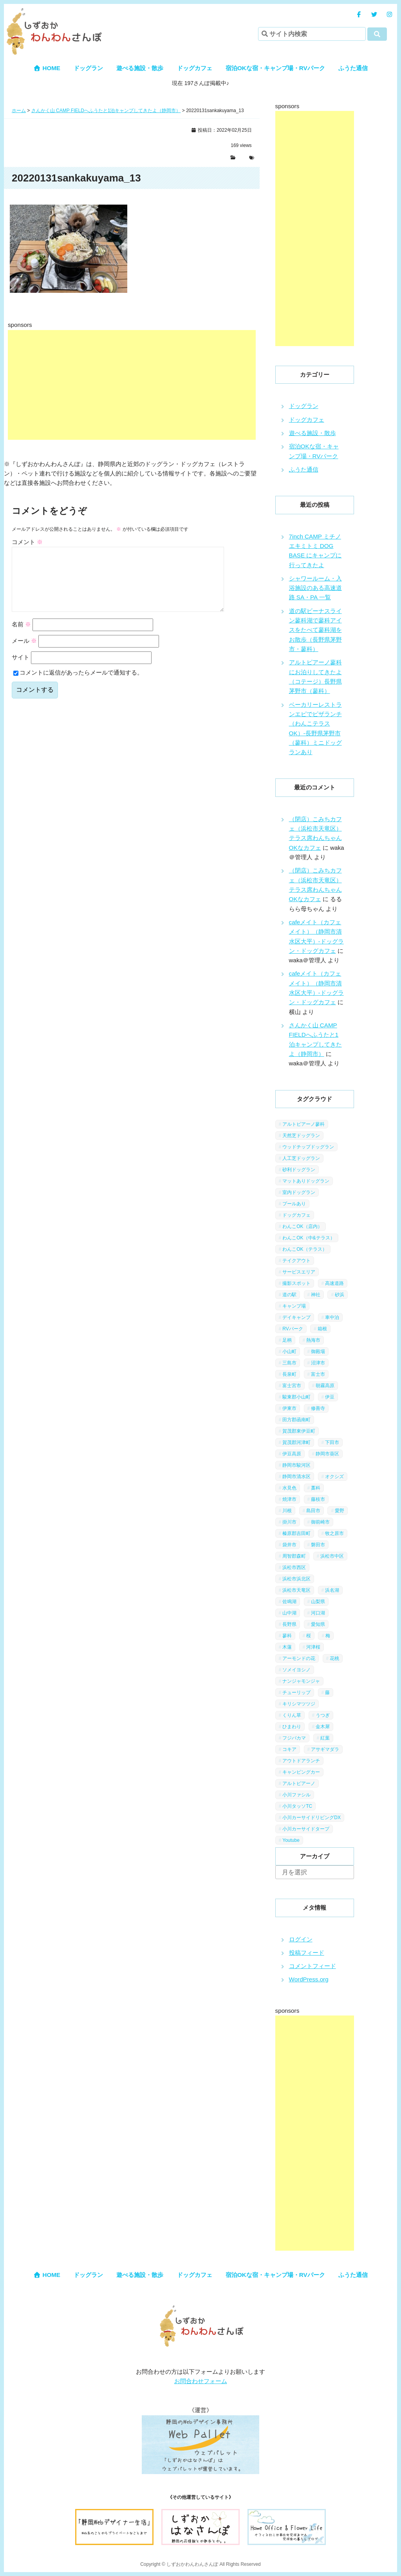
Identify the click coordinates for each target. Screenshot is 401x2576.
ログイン (300, 1939)
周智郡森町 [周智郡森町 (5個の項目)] (294, 1556)
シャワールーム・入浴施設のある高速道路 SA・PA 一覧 (315, 588)
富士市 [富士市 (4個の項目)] (318, 1374)
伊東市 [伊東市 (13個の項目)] (289, 1408)
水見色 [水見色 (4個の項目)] (289, 1488)
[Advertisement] (132, 385)
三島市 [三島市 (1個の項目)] (289, 1363)
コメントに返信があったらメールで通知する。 (78, 685)
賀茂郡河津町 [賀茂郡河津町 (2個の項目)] (296, 1442)
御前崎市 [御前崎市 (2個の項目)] (320, 1522)
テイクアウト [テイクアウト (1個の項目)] (296, 1260)
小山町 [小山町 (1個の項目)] (289, 1351)
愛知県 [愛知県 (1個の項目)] (318, 1624)
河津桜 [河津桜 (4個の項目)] (313, 1647)
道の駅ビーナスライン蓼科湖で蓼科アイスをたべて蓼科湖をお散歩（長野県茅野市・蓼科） (315, 630)
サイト (20, 669)
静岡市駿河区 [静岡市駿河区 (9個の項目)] (296, 1465)
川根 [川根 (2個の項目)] (287, 1510)
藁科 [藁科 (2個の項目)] (315, 1488)
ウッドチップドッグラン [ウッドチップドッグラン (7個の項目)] (308, 1147)
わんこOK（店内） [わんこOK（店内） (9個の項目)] (302, 1226)
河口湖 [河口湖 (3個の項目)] (318, 1613)
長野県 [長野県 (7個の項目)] (289, 1624)
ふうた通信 (353, 68)
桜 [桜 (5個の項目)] (308, 1635)
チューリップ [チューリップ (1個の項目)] (296, 1692)
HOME (46, 68)
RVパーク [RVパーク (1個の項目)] (292, 1329)
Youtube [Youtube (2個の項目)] (291, 1840)
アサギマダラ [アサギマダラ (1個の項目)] (325, 1749)
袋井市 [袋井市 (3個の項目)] (289, 1544)
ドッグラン (88, 68)
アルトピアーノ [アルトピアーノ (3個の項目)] (298, 1783)
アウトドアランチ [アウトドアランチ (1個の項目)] (301, 1760)
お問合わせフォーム (200, 2381)
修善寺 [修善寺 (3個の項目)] (318, 1408)
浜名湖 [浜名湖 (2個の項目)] (332, 1590)
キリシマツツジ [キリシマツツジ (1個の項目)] (298, 1704)
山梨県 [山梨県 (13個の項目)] (318, 1601)
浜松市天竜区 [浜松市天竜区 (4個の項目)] (296, 1590)
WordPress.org (309, 1979)
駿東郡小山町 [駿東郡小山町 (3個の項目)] (296, 1397)
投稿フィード (306, 1952)
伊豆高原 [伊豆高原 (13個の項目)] (291, 1454)
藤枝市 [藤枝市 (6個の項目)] (318, 1499)
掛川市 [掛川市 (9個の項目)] (289, 1522)
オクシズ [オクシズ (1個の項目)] (334, 1476)
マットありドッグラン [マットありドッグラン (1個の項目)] (305, 1181)
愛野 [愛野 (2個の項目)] (339, 1510)
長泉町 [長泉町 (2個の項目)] (289, 1374)
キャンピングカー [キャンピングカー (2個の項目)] (301, 1772)
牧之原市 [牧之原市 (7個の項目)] (334, 1533)
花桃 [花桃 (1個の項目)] (334, 1658)
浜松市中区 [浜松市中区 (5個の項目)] (332, 1556)
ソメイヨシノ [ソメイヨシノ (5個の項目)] (296, 1670)
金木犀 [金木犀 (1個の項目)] (323, 1726)
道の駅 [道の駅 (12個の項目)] (289, 1294)
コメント (27, 542)
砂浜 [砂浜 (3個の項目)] (339, 1294)
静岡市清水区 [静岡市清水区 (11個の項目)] (296, 1476)
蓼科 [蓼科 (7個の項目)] (287, 1635)
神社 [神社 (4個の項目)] (315, 1294)
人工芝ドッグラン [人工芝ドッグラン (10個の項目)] (301, 1158)
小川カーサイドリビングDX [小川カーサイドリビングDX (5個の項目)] (311, 1817)
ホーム (19, 110)
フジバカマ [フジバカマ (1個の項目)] (294, 1738)
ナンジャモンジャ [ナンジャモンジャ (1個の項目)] (301, 1681)
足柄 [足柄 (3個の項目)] (287, 1340)
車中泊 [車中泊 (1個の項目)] (332, 1317)
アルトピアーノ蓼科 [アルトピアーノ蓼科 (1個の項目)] (303, 1124)
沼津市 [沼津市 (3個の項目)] (318, 1363)
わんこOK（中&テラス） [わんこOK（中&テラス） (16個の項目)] (308, 1238)
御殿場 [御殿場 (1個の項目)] (318, 1351)
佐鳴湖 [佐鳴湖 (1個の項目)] (289, 1601)
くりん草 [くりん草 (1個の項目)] (291, 1715)
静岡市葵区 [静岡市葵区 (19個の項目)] (327, 1454)
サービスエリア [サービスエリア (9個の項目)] (298, 1272)
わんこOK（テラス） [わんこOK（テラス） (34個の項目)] (304, 1249)
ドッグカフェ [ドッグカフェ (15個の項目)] (296, 1215)
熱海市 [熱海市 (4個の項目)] (313, 1340)
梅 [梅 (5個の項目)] (327, 1635)
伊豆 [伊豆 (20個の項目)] (329, 1397)
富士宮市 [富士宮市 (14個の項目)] (291, 1385)
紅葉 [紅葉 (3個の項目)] (325, 1738)
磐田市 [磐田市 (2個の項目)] (318, 1544)
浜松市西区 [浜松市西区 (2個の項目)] (294, 1567)
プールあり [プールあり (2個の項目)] (294, 1203)
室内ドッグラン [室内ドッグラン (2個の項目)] (298, 1192)
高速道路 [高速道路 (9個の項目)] (334, 1283)
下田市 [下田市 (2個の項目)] (332, 1442)
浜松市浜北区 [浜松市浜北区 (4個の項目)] (296, 1579)
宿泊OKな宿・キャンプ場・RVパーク (275, 68)
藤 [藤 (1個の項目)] (327, 1692)
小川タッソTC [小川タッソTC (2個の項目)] (297, 1806)
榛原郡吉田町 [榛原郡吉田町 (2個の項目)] (296, 1533)
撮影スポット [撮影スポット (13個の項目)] (296, 1283)
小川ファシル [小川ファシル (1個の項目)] (296, 1795)
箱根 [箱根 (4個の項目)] (322, 1329)
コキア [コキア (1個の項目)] (289, 1749)
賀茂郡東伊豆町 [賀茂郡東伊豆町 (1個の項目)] (298, 1431)
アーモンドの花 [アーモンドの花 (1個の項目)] (298, 1658)
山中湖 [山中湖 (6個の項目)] (289, 1613)
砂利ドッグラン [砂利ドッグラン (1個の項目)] (298, 1169)
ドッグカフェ (194, 68)
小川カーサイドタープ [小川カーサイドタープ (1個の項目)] (305, 1829)
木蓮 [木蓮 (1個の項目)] (287, 1647)
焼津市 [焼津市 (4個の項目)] (289, 1499)
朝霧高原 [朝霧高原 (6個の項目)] (325, 1385)
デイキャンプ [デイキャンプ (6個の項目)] (296, 1317)
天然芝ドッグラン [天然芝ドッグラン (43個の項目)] (301, 1135)
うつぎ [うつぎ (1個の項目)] (323, 1715)
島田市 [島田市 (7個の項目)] (313, 1510)
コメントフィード (312, 1966)
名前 (21, 636)
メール (24, 653)
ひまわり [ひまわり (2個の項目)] (291, 1726)
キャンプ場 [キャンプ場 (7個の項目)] (294, 1306)
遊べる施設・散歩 (139, 68)
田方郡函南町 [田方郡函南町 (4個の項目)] (296, 1419)
